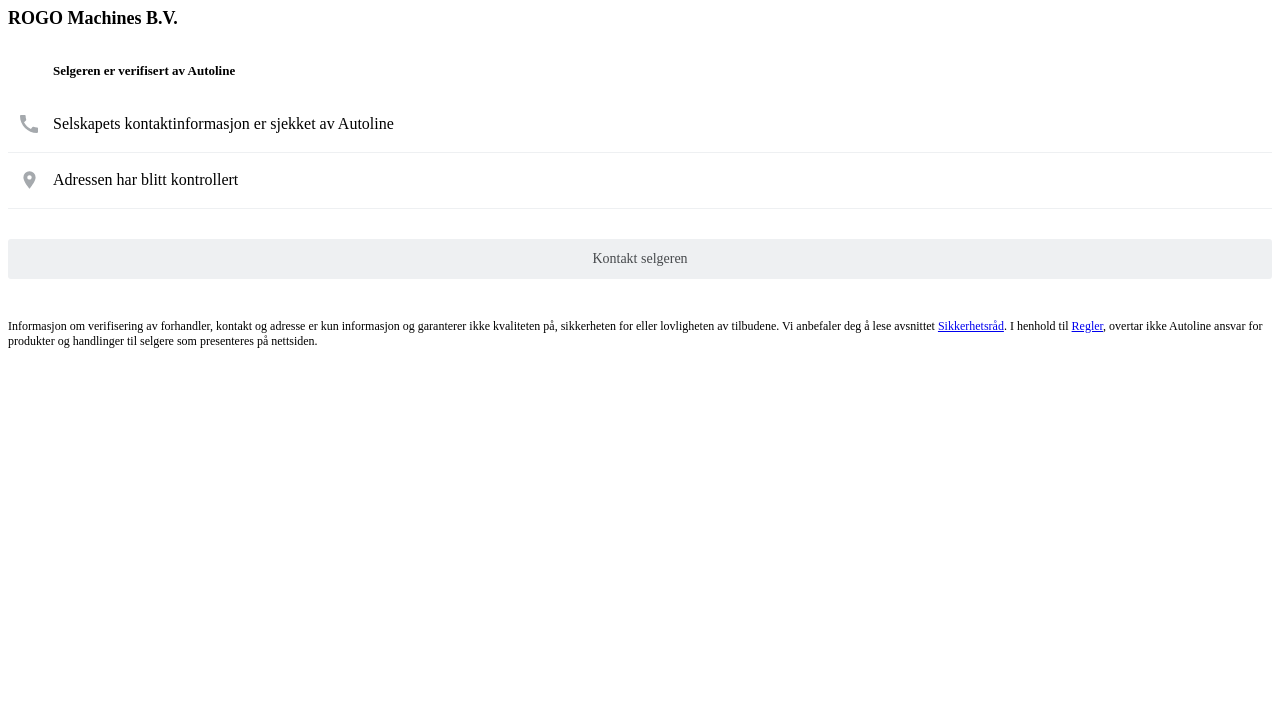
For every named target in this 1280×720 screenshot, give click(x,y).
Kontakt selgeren (639, 258)
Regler (1088, 326)
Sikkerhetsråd (971, 326)
